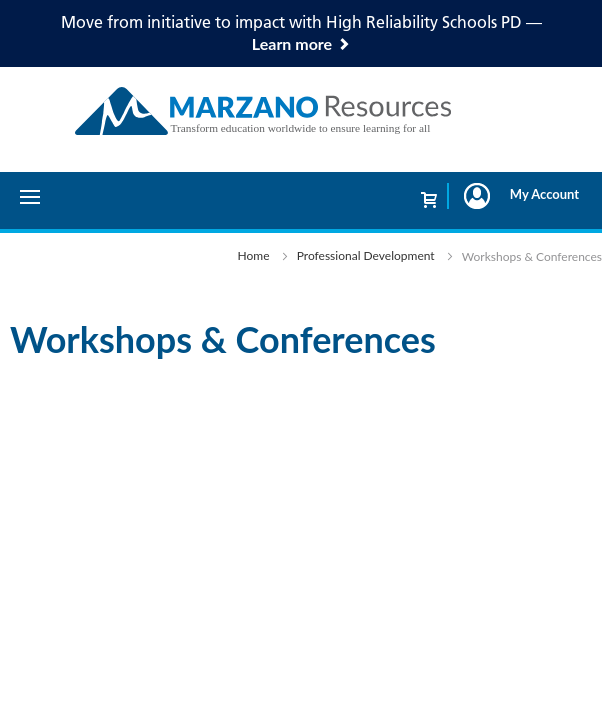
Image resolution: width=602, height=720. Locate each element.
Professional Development (366, 255)
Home (254, 255)
